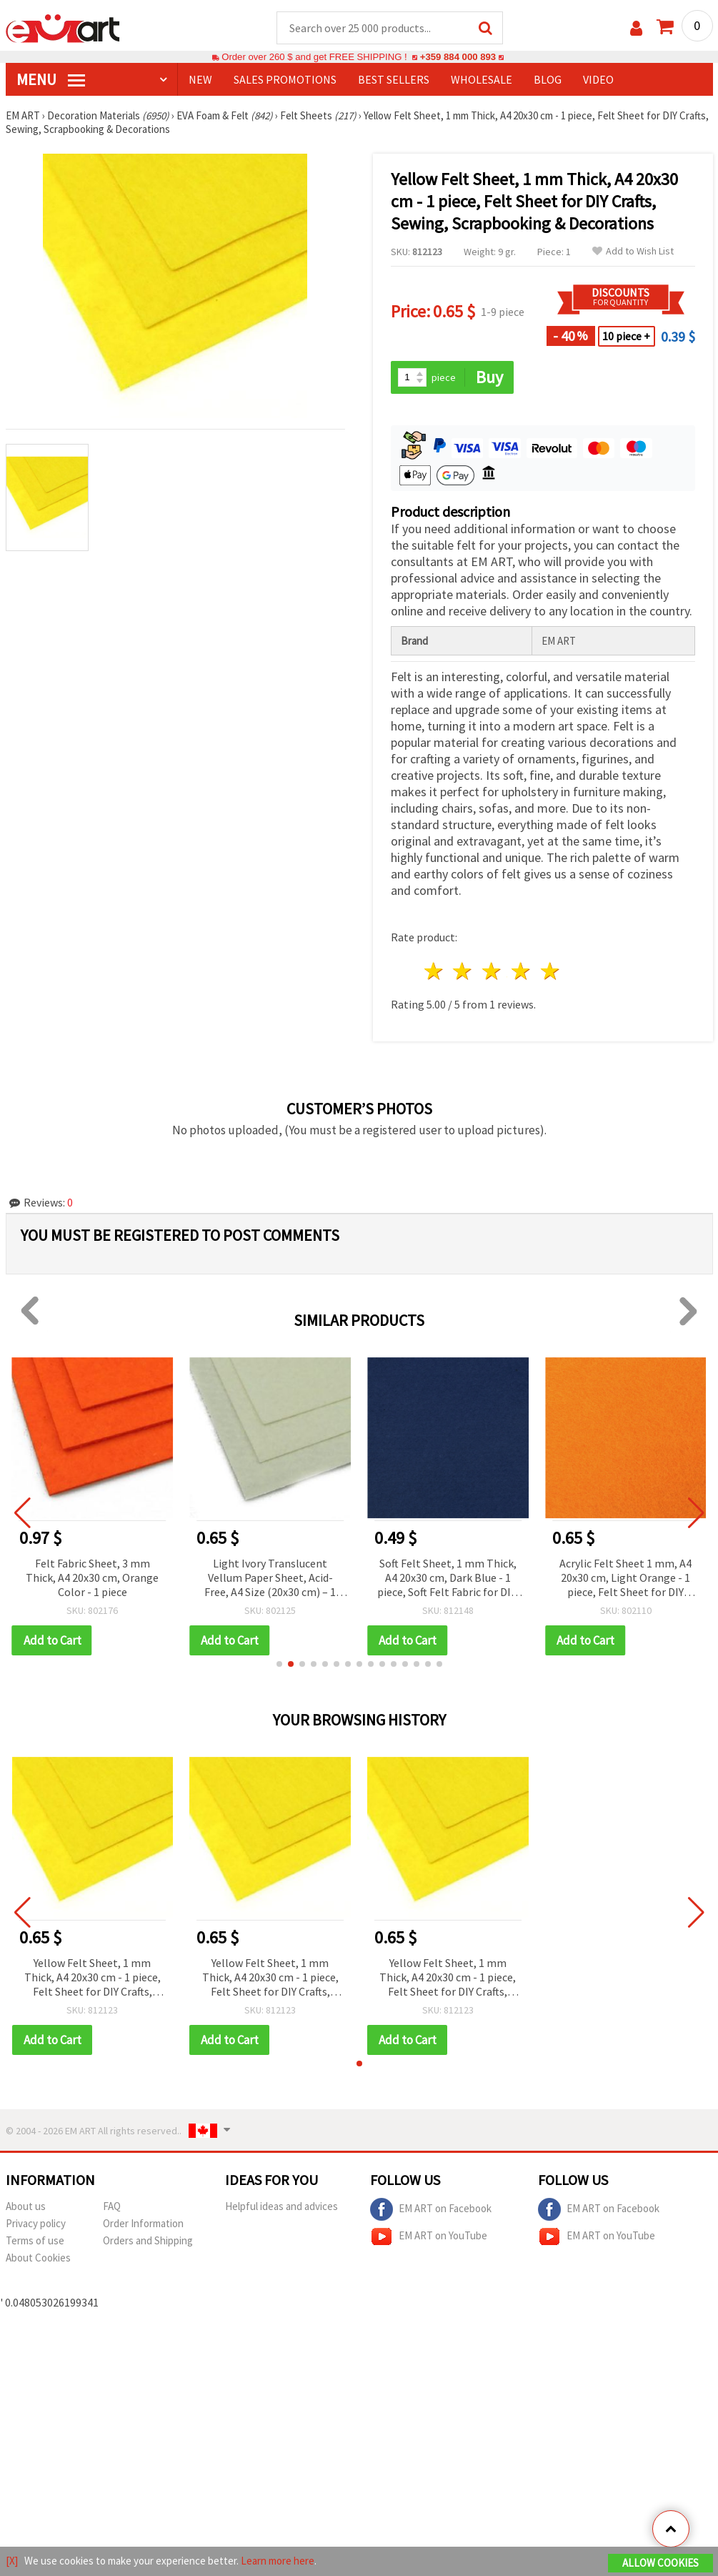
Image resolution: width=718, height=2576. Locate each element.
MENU (50, 79)
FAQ (112, 2206)
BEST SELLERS (393, 79)
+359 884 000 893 (458, 56)
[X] (12, 2560)
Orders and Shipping (148, 2240)
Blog (548, 79)
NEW (200, 79)
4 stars (522, 971)
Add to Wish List (633, 251)
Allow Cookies (660, 2563)
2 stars (463, 971)
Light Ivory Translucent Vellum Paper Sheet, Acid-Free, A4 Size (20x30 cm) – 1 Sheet (270, 1578)
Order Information (143, 2223)
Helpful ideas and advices (281, 2206)
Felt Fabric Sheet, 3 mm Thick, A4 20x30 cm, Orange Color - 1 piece (92, 1577)
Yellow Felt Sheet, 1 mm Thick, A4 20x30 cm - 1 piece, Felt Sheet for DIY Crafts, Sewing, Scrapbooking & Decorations (92, 1978)
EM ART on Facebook (431, 2209)
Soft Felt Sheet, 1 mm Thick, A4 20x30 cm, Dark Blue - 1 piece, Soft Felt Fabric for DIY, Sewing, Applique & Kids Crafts (448, 1578)
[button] (279, 1664)
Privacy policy (36, 2223)
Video (598, 79)
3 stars (492, 971)
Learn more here (277, 2560)
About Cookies (38, 2257)
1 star (434, 971)
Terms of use (35, 2240)
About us (26, 2206)
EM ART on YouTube (428, 2236)
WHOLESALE (481, 79)
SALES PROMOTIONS (285, 79)
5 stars (550, 971)
